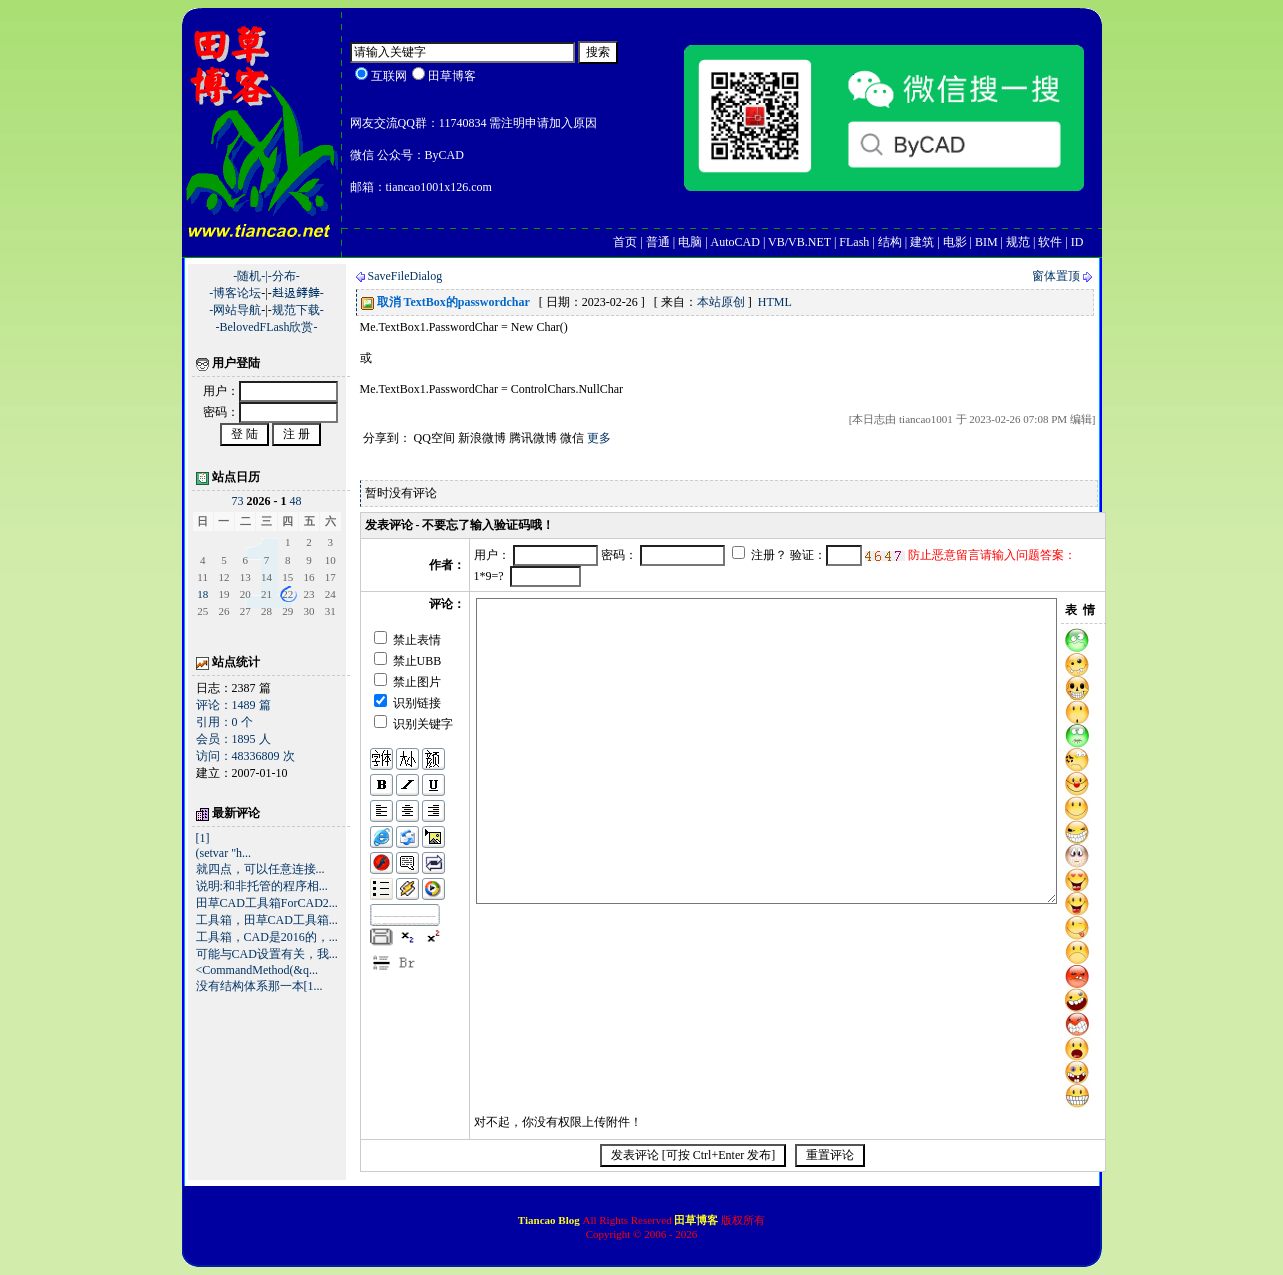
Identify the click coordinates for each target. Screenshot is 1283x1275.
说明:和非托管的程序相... (262, 886)
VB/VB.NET (799, 242)
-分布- (284, 276)
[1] (203, 838)
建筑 (922, 242)
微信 (572, 438)
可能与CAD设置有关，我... (267, 954)
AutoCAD (735, 242)
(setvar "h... (224, 853)
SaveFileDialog (405, 276)
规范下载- (298, 310)
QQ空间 (434, 438)
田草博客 (696, 1220)
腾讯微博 (533, 438)
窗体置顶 (1056, 276)
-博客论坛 (235, 293)
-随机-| (250, 276)
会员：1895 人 (233, 739)
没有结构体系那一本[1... (259, 986)
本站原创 (721, 302)
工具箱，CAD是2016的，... (267, 937)
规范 (1018, 242)
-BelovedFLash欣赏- (267, 327)
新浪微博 (482, 438)
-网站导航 (235, 310)
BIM (986, 242)
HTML (775, 302)
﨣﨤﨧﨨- (298, 293)
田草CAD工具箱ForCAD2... (267, 903)
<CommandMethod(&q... (257, 970)
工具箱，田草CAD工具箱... (267, 920)
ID (1077, 242)
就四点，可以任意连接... (260, 869)
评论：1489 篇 (233, 705)
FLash (854, 242)
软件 (1050, 242)
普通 (658, 242)
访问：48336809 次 (245, 756)
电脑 (690, 242)
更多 (599, 438)
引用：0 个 (224, 722)
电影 (955, 242)
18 (202, 594)
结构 (890, 242)
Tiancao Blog (550, 1220)
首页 (625, 242)
